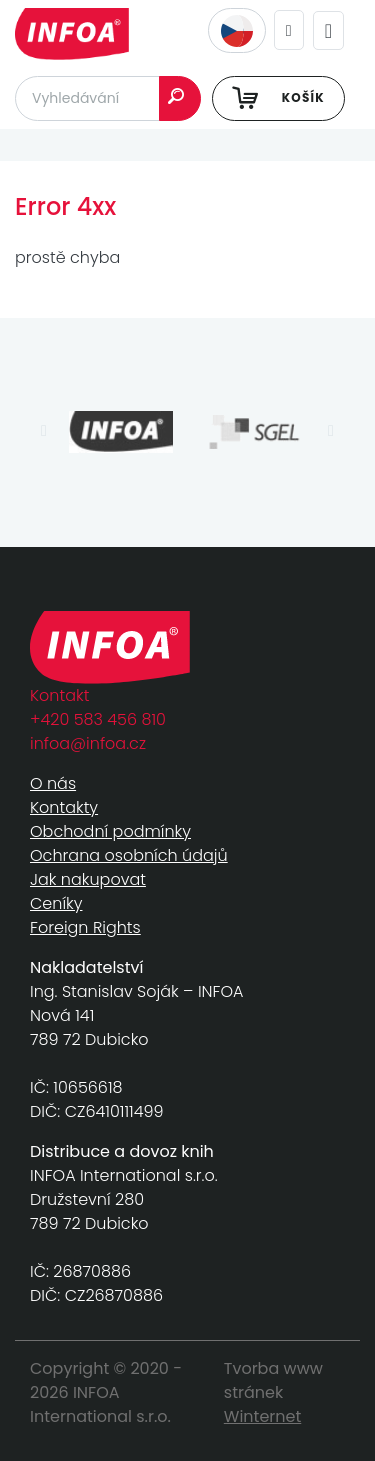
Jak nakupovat (88, 879)
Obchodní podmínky (110, 831)
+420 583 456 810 (98, 719)
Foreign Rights (85, 927)
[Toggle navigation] (328, 30)
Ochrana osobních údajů (129, 855)
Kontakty (64, 807)
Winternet (263, 1416)
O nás (53, 783)
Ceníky (56, 903)
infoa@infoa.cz (88, 743)
